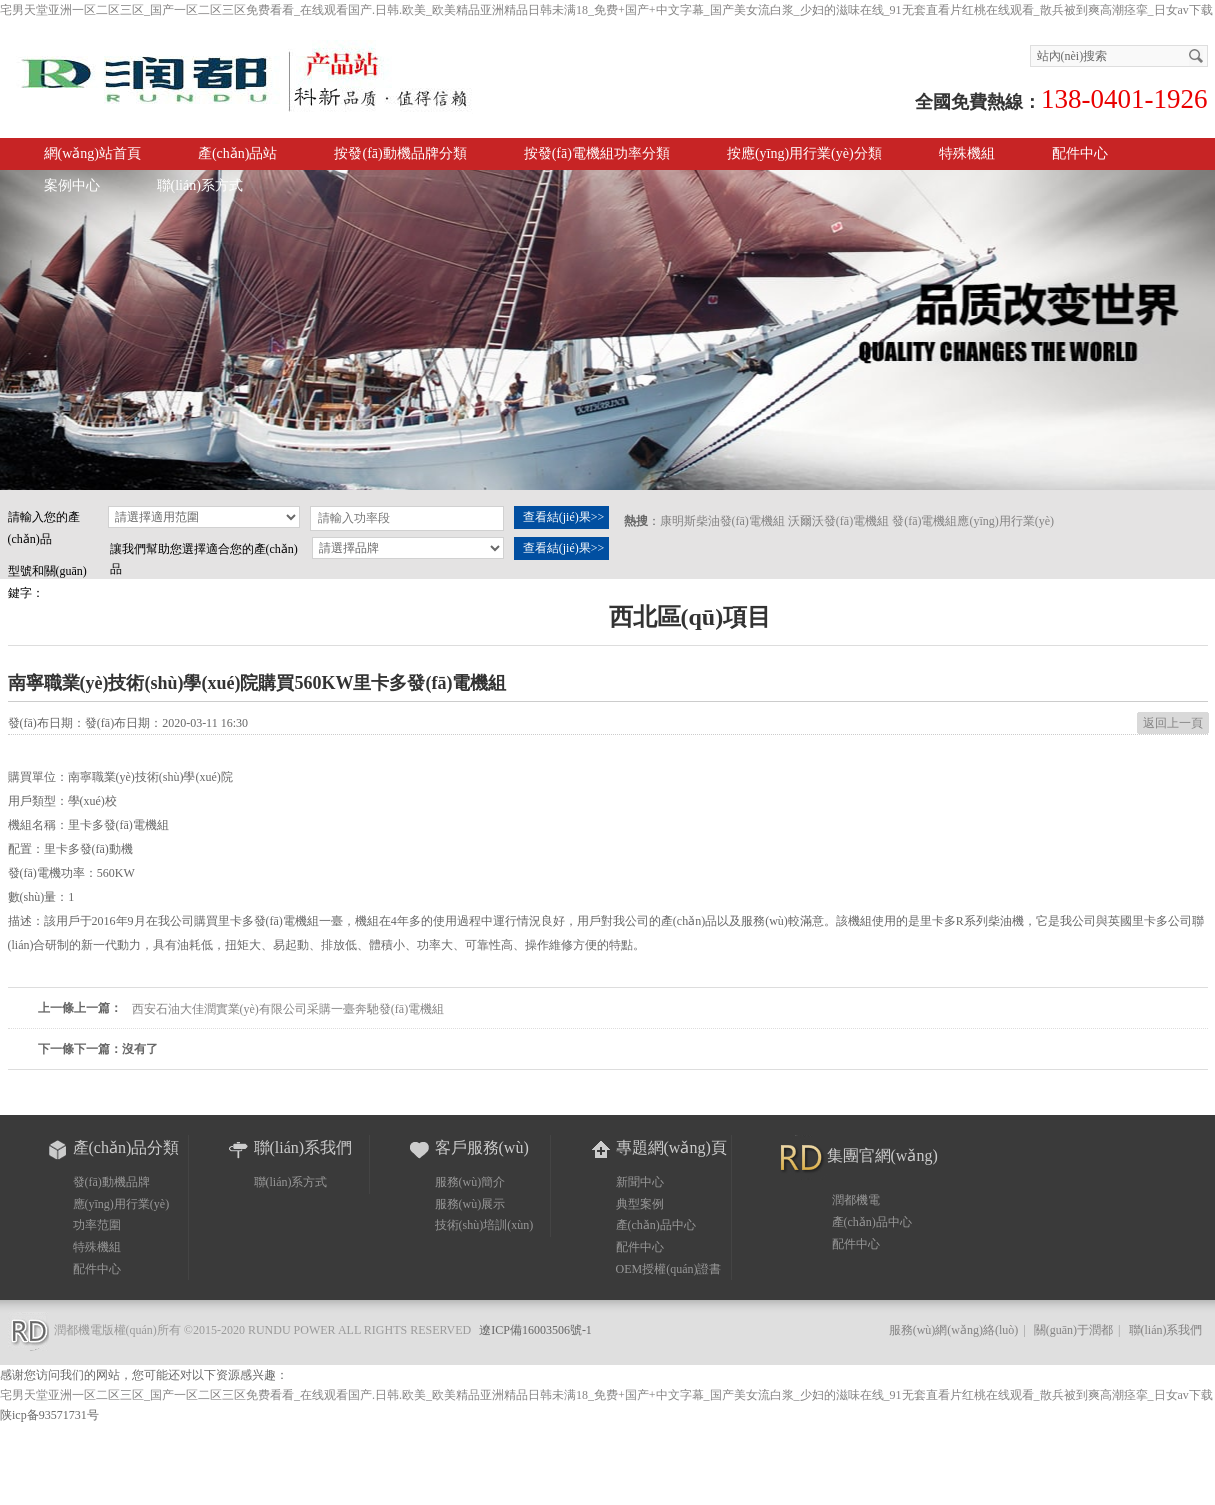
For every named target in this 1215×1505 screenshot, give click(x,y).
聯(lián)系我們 (1166, 1330)
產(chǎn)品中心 (656, 1225)
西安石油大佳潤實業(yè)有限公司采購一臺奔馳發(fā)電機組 (288, 1009)
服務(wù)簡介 (470, 1182)
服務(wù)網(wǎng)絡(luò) (954, 1330)
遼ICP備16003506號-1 (535, 1330)
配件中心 (1080, 153)
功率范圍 (97, 1225)
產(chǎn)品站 (238, 153)
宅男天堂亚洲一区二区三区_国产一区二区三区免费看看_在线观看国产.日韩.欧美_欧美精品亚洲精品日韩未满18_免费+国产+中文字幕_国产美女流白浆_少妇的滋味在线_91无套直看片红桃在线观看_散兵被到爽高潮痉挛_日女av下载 (606, 10)
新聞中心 (640, 1182)
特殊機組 (97, 1247)
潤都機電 (856, 1200)
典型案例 (640, 1204)
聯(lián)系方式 (200, 185)
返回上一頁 (1173, 723)
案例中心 (72, 185)
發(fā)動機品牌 (111, 1182)
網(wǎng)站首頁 (92, 153)
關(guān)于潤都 (1073, 1330)
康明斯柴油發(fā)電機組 (722, 521)
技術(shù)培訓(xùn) (484, 1225)
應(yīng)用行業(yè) (121, 1204)
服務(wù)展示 (470, 1204)
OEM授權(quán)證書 (669, 1269)
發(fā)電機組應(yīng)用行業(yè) (973, 521)
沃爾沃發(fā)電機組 (838, 521)
